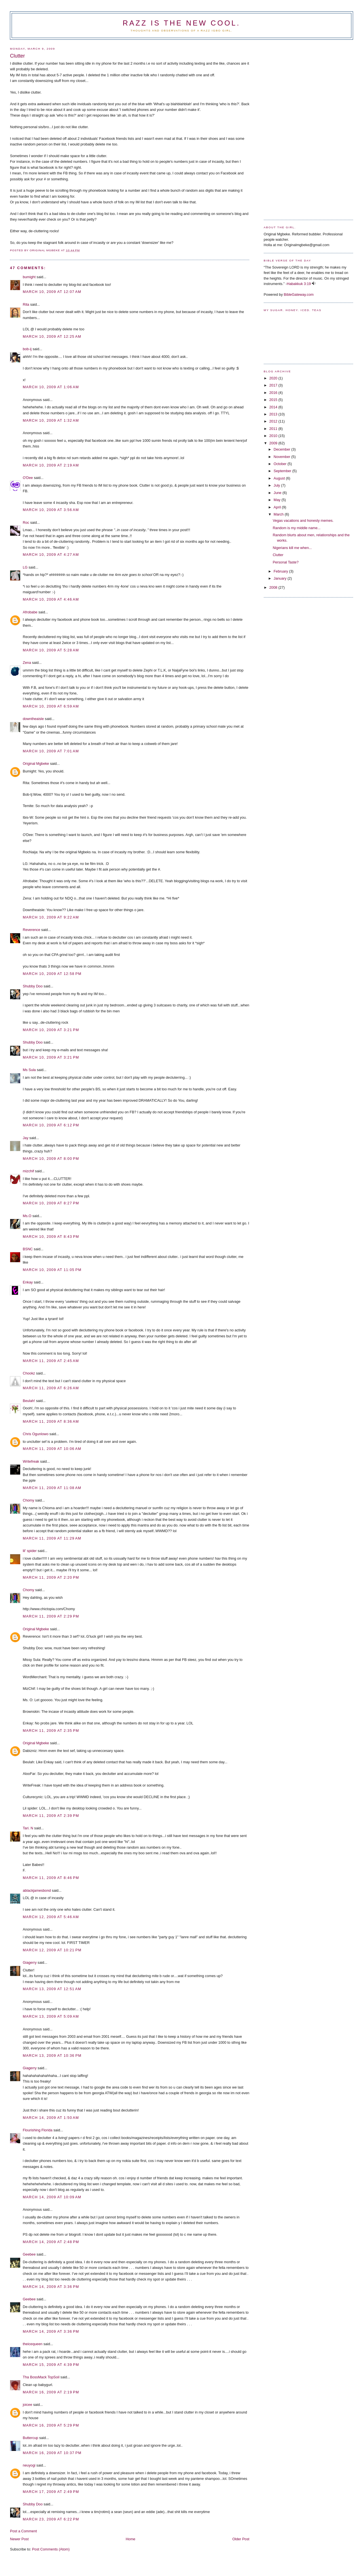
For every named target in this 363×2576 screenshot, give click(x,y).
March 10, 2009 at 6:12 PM (51, 1125)
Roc (26, 522)
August (280, 478)
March (279, 514)
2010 (273, 436)
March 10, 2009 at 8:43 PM (51, 1236)
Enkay (28, 1282)
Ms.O (27, 1216)
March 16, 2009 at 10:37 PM (52, 2453)
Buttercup (30, 2438)
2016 (273, 392)
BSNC (28, 1249)
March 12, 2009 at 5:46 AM (51, 1917)
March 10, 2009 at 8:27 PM (51, 1203)
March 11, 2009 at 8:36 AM (51, 1421)
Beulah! (29, 1401)
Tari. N (28, 1828)
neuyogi (29, 2465)
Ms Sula (29, 1070)
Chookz (29, 1373)
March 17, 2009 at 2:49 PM (51, 2492)
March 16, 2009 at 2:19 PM (51, 2392)
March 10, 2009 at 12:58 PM (52, 974)
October (281, 464)
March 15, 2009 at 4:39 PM (51, 2364)
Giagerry (30, 1962)
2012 (273, 421)
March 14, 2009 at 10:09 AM (52, 2197)
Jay (25, 1138)
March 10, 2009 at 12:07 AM (52, 292)
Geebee (29, 2254)
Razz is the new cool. (181, 23)
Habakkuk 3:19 (299, 284)
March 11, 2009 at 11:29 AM (52, 1538)
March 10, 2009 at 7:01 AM (51, 751)
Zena (27, 662)
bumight (29, 277)
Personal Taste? (286, 562)
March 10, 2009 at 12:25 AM (52, 336)
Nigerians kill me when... (292, 548)
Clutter (278, 555)
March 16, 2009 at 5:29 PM (51, 2425)
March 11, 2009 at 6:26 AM (51, 1388)
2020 (273, 378)
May (278, 500)
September (283, 471)
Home (130, 2539)
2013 (273, 414)
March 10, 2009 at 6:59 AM (51, 706)
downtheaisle (33, 719)
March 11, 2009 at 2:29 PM (51, 1616)
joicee (27, 2404)
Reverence (31, 930)
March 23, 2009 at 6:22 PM (51, 2519)
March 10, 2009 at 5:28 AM (51, 650)
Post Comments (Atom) (50, 2549)
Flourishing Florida (37, 2130)
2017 (273, 385)
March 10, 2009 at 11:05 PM (52, 1270)
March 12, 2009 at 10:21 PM (52, 1950)
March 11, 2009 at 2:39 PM (51, 1815)
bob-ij (27, 349)
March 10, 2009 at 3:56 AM (51, 510)
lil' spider (30, 1551)
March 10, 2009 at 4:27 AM (51, 554)
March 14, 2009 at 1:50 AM (51, 2117)
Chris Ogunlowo (35, 1434)
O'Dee (28, 478)
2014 (273, 407)
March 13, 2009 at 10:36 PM (52, 2055)
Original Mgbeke (36, 763)
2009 (273, 443)
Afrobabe (30, 612)
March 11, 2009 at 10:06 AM (52, 1449)
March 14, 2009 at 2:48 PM (51, 2242)
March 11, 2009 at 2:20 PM (51, 1577)
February (281, 571)
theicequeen (32, 2344)
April (278, 507)
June (278, 493)
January (281, 578)
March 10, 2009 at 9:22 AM (51, 917)
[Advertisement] (286, 128)
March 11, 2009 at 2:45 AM (51, 1361)
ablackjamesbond (37, 1890)
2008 (273, 587)
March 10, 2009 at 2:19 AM (51, 465)
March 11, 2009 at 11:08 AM (52, 1488)
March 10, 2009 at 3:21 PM (51, 1030)
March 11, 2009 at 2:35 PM (51, 1730)
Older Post (240, 2539)
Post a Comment (23, 2531)
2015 (273, 400)
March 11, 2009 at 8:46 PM (51, 1878)
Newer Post (19, 2539)
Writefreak (31, 1461)
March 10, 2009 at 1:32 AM (51, 420)
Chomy (28, 1500)
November (282, 457)
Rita (26, 304)
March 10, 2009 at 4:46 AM (51, 599)
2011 (273, 428)
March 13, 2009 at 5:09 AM (51, 2016)
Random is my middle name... (296, 528)
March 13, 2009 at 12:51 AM (52, 1989)
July (277, 485)
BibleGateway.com (299, 294)
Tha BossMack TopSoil (41, 2377)
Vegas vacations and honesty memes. (303, 520)
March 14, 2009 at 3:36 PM (51, 2286)
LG (25, 567)
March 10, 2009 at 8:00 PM (51, 1158)
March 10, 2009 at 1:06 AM (51, 387)
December (282, 449)
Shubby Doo (33, 986)
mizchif (28, 1171)
